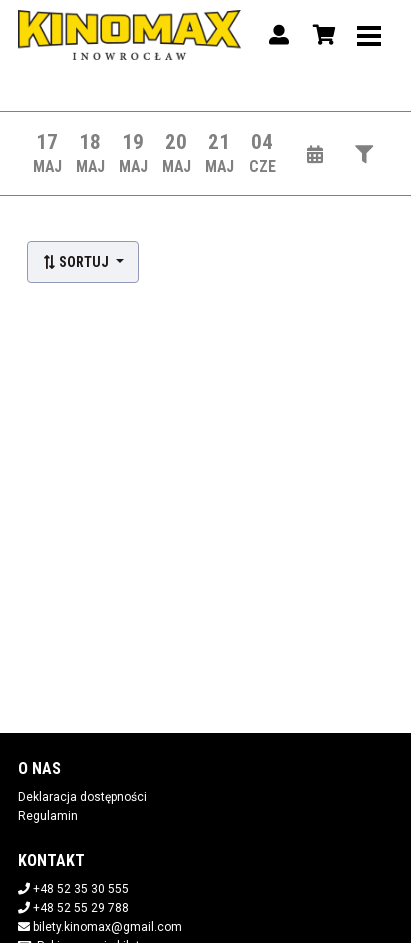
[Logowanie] (279, 35)
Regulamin (48, 816)
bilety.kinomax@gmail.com (107, 927)
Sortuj (77, 262)
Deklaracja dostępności (82, 797)
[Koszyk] (321, 35)
